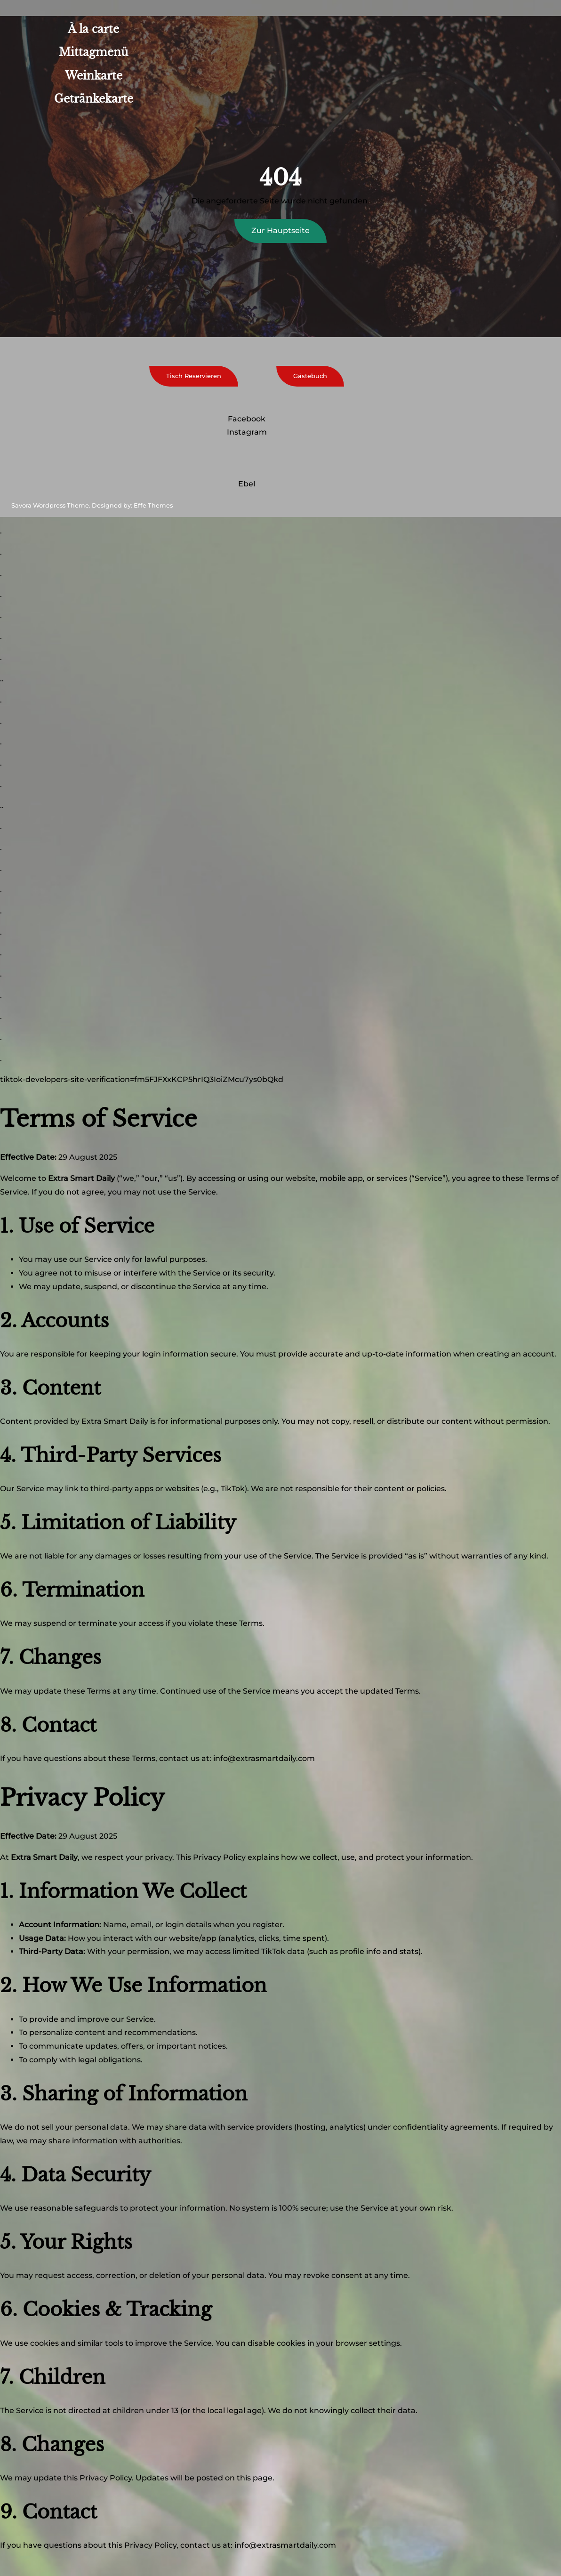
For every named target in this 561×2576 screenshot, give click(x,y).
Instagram (247, 432)
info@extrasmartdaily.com (264, 1758)
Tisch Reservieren (193, 376)
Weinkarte (93, 75)
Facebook (246, 418)
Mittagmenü (93, 52)
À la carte (93, 29)
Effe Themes (153, 505)
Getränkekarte (93, 98)
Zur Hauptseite (280, 230)
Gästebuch (310, 376)
